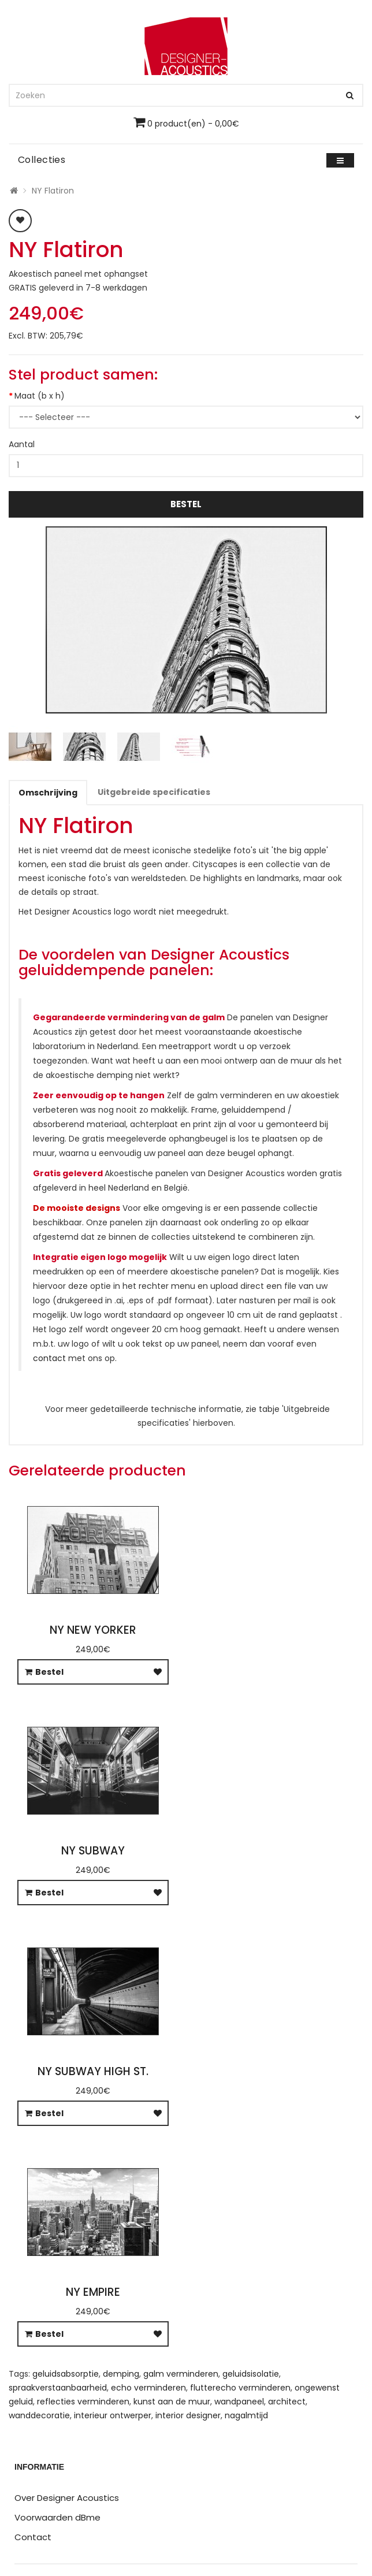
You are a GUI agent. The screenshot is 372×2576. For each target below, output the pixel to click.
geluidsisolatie (250, 2374)
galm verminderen (180, 2374)
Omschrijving (47, 792)
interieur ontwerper (112, 2415)
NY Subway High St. (93, 2071)
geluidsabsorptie (65, 2374)
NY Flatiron (53, 190)
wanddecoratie (39, 2415)
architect (287, 2401)
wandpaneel (239, 2401)
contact (49, 1358)
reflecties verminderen (83, 2401)
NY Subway (93, 1850)
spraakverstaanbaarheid (58, 2387)
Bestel (186, 504)
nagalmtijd (246, 2415)
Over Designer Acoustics (66, 2498)
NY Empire (93, 2292)
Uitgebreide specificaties (154, 792)
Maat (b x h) (39, 396)
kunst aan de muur (171, 2401)
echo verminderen (148, 2387)
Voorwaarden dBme (57, 2517)
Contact (32, 2537)
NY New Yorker (93, 1630)
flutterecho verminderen (240, 2387)
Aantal (22, 444)
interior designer (188, 2415)
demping (121, 2374)
